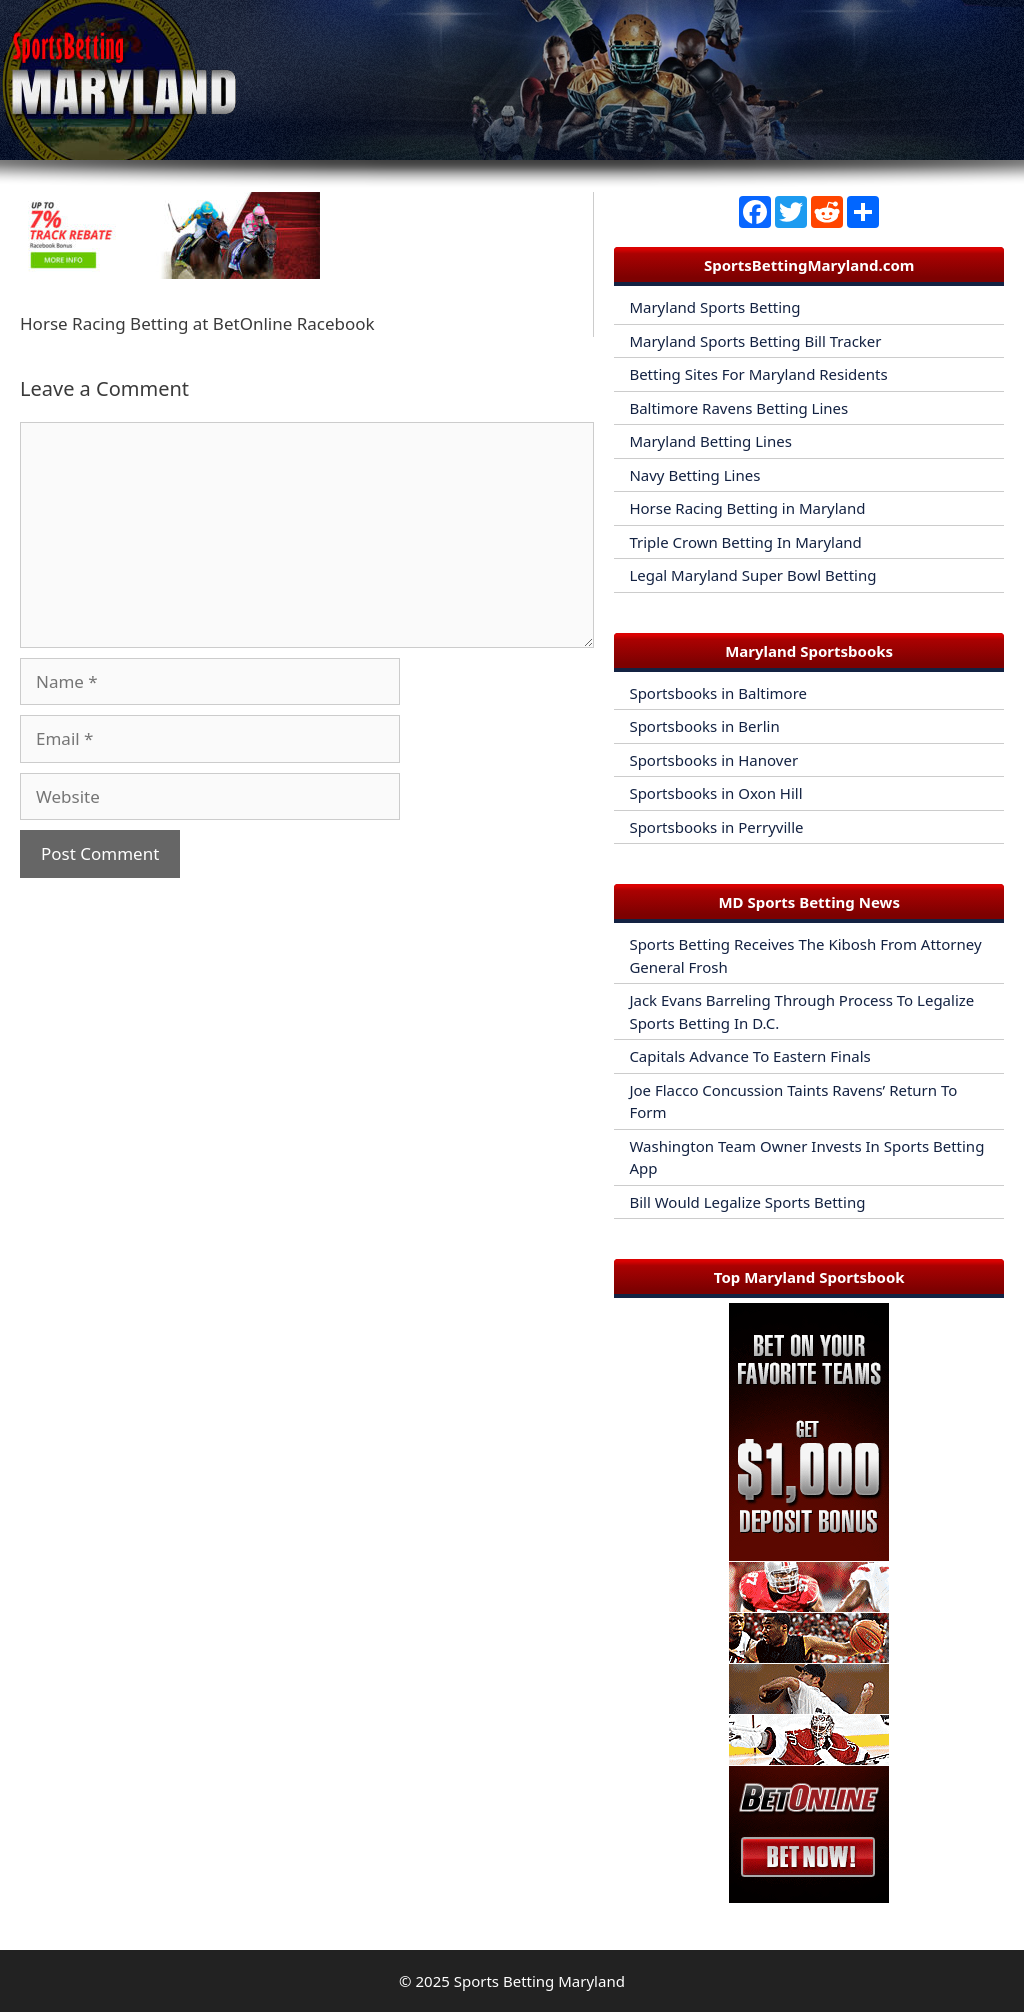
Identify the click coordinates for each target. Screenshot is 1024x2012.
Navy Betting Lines (694, 475)
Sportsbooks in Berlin (704, 726)
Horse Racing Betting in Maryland (747, 508)
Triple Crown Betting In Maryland (745, 542)
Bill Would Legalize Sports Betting (747, 1202)
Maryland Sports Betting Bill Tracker (755, 341)
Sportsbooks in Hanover (713, 760)
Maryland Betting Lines (710, 441)
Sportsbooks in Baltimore (718, 693)
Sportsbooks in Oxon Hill (715, 793)
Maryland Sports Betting (714, 307)
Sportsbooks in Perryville (716, 827)
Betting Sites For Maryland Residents (758, 374)
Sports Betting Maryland (539, 1981)
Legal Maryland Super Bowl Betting (752, 575)
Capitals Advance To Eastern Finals (749, 1056)
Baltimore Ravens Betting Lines (738, 408)
